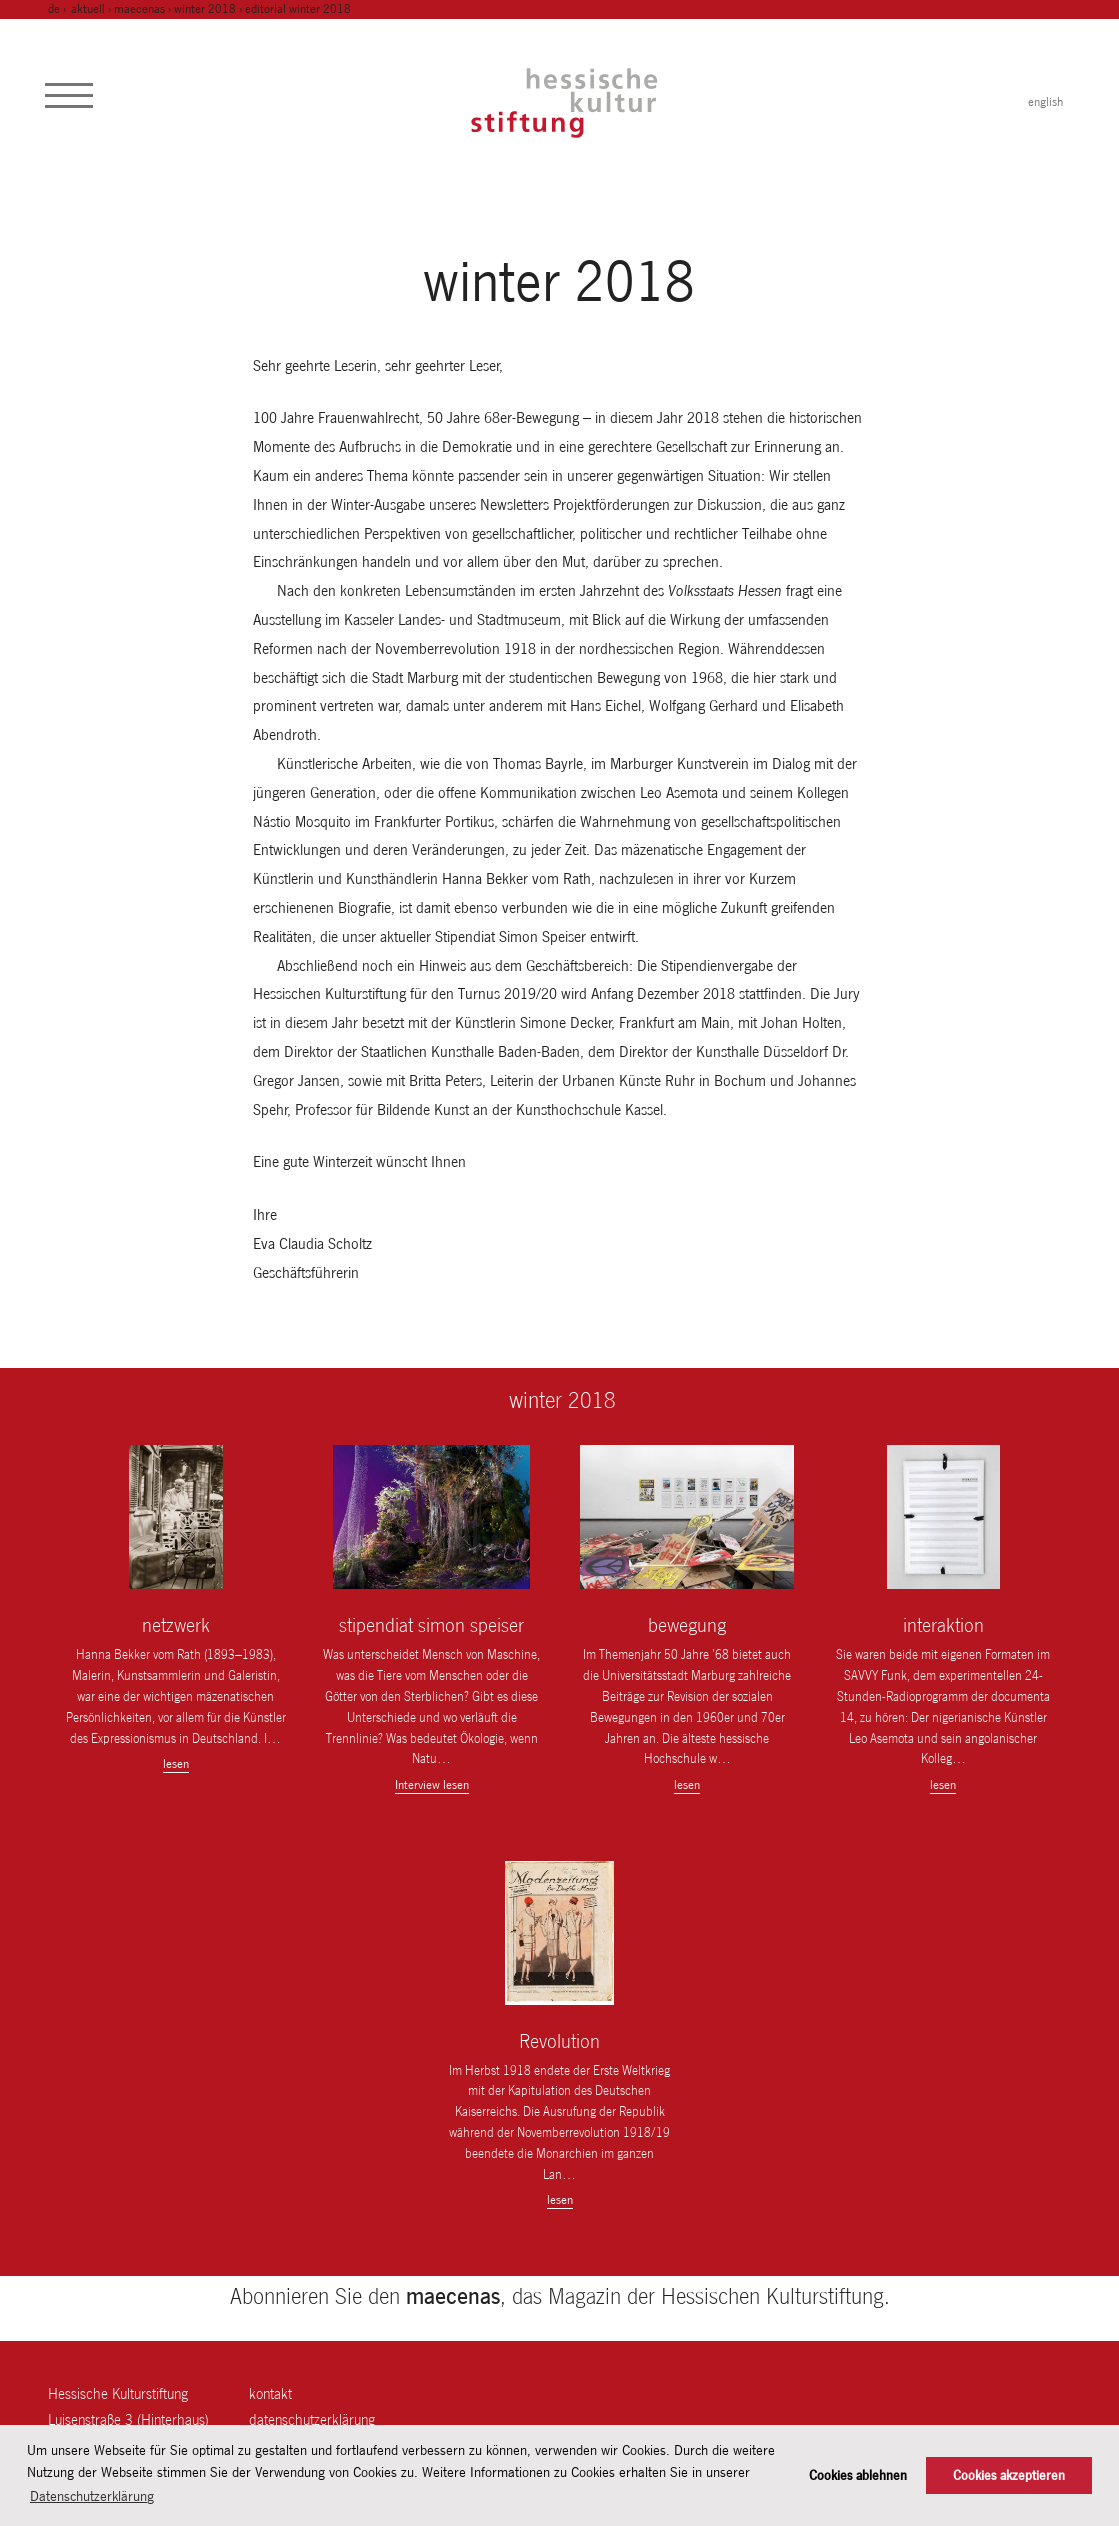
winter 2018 (205, 9)
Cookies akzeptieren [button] (1009, 2475)
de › (58, 9)
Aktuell (88, 9)
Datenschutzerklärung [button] (92, 2496)
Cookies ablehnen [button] (858, 2475)
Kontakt (270, 2393)
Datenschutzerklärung (312, 2419)
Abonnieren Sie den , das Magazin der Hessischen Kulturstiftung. (560, 2296)
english (1045, 102)
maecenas (139, 9)
